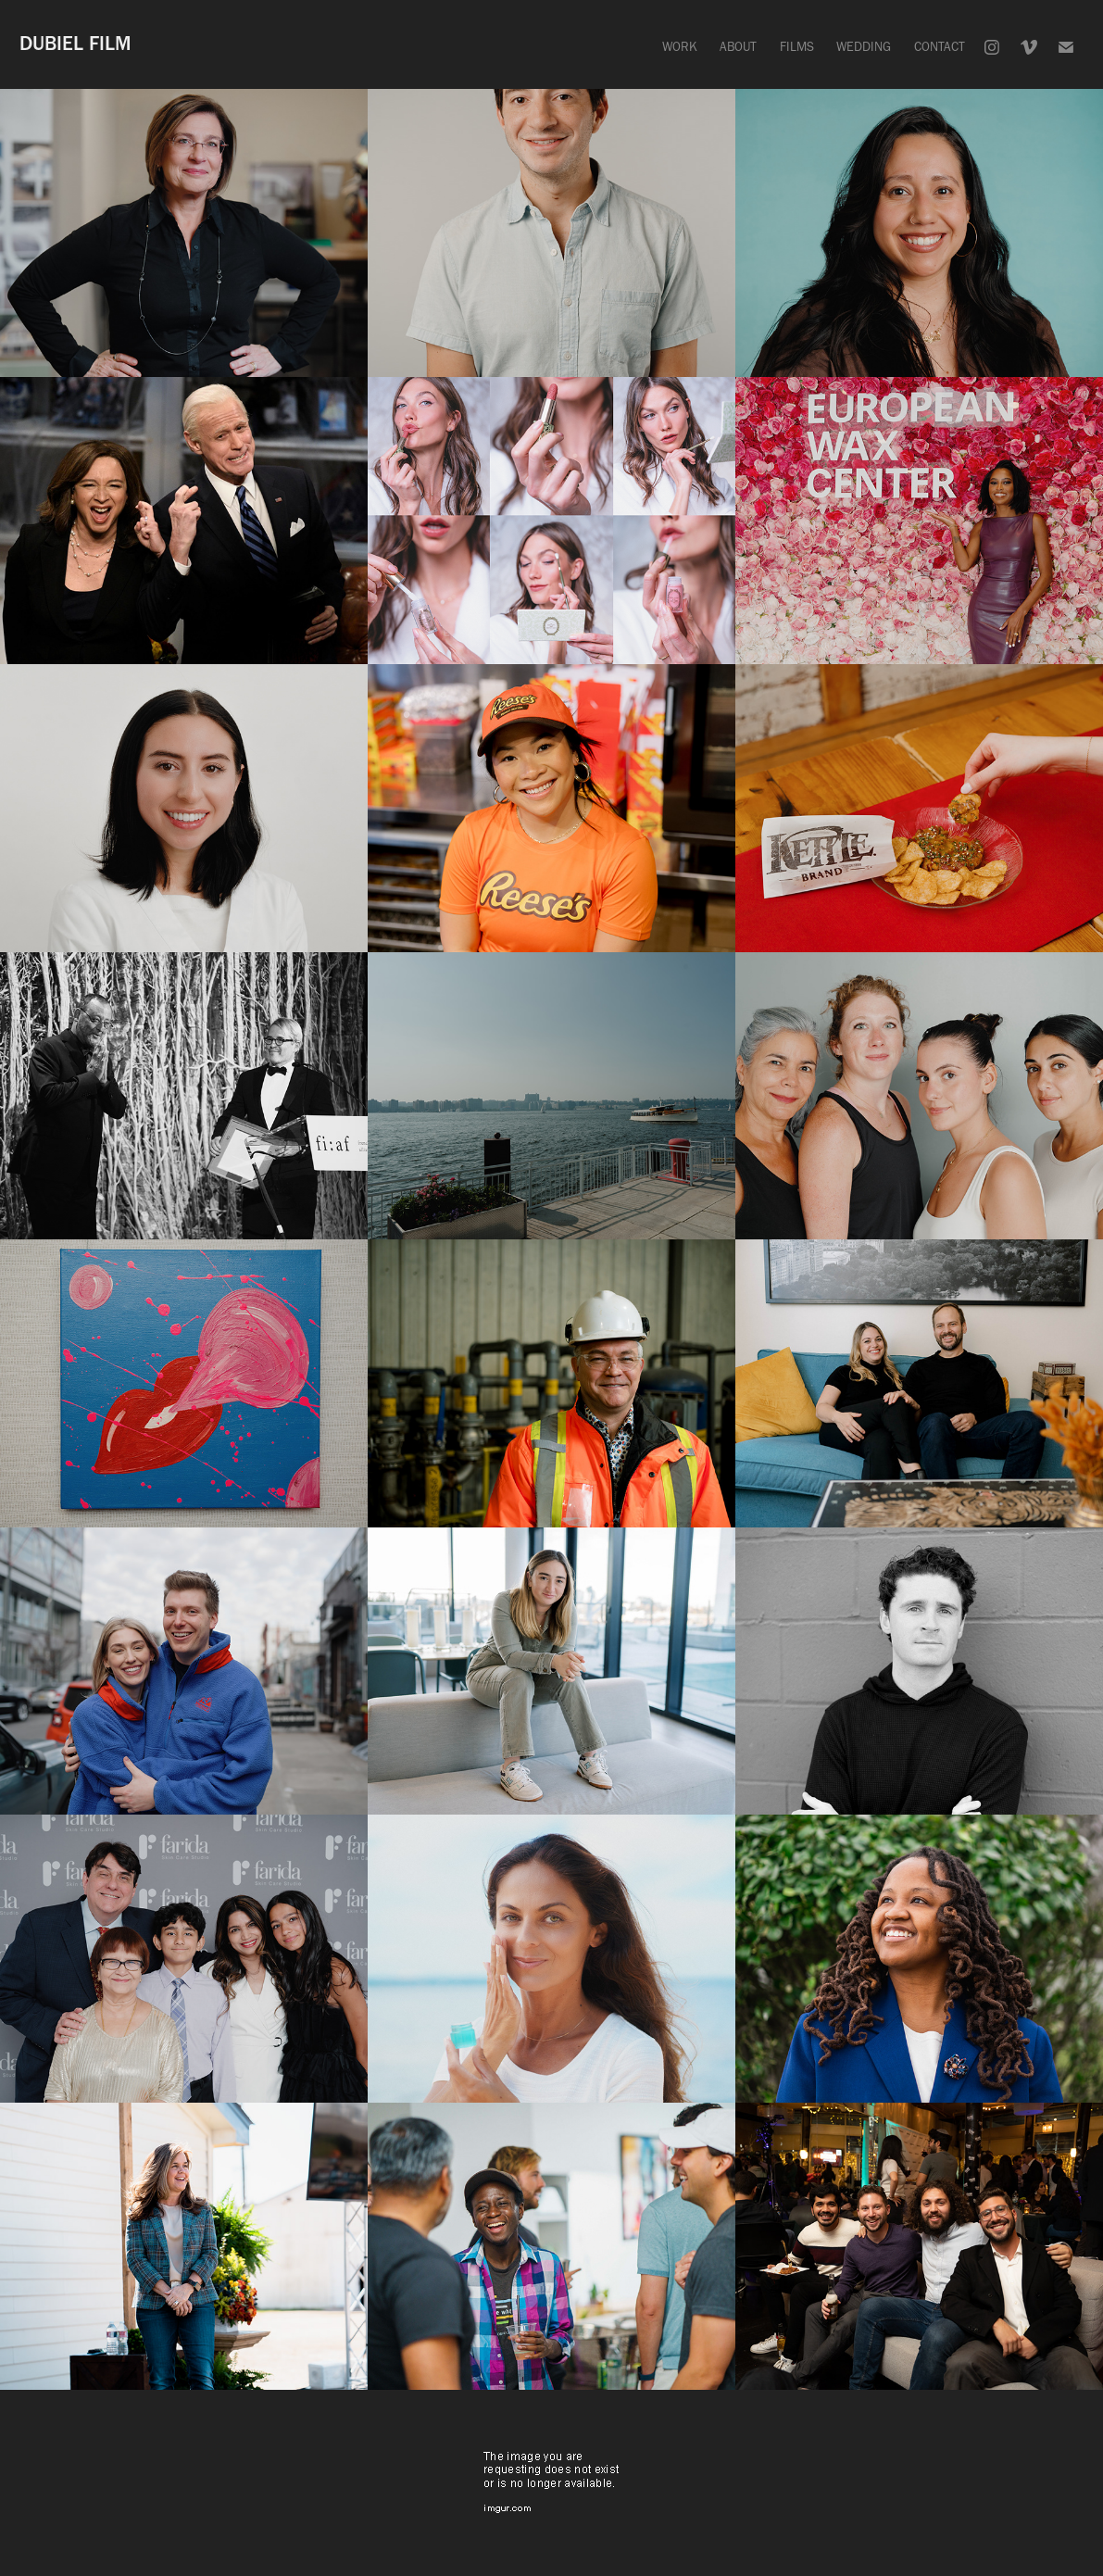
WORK (679, 47)
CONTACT (939, 47)
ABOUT (738, 47)
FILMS (797, 47)
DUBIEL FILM (75, 43)
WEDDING (863, 47)
